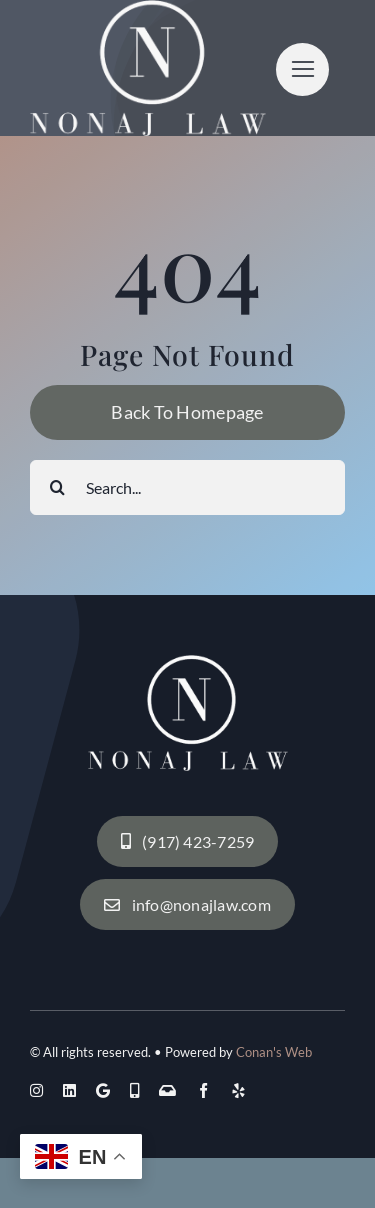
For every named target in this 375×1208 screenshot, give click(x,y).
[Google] (103, 1090)
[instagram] (36, 1090)
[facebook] (203, 1090)
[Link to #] (302, 69)
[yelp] (238, 1090)
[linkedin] (69, 1090)
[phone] (134, 1090)
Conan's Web (274, 1052)
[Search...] (187, 487)
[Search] (57, 487)
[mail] (167, 1090)
